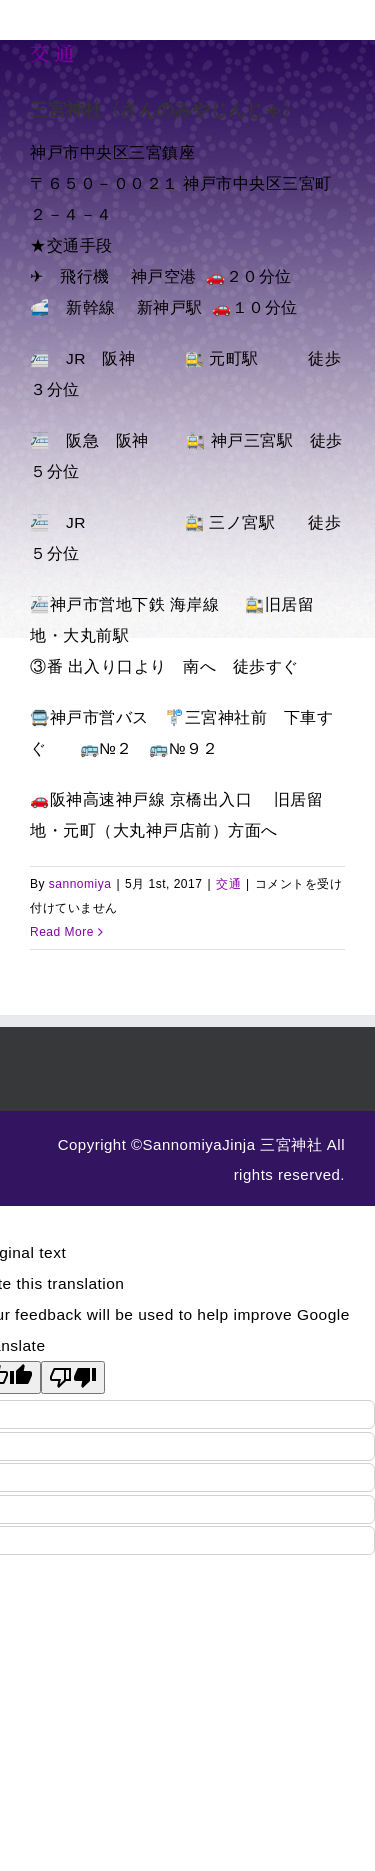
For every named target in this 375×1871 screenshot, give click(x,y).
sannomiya (80, 884)
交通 (53, 53)
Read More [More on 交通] (62, 932)
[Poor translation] (73, 1377)
